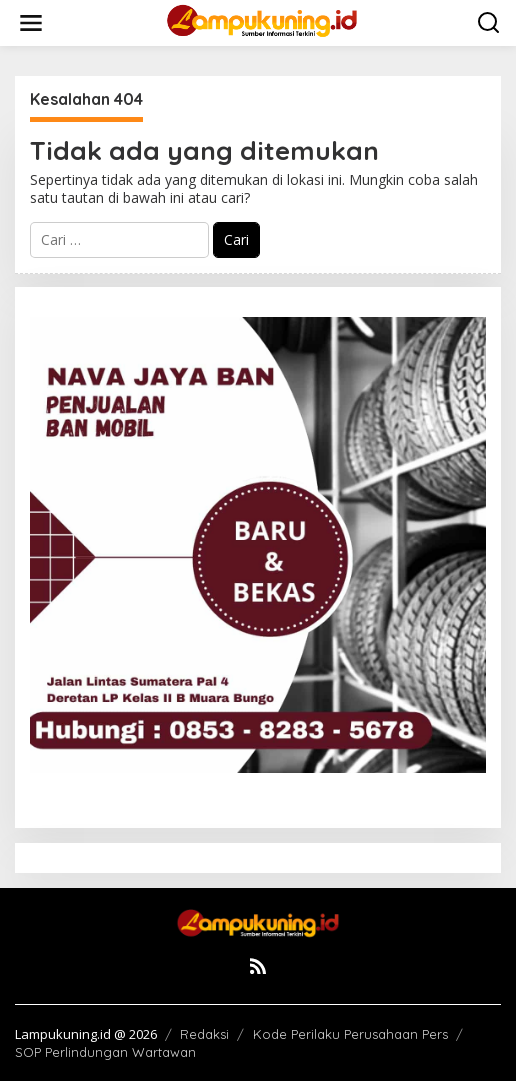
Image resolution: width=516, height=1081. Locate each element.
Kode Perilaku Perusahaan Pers (350, 1034)
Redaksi (204, 1034)
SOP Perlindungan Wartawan (105, 1052)
